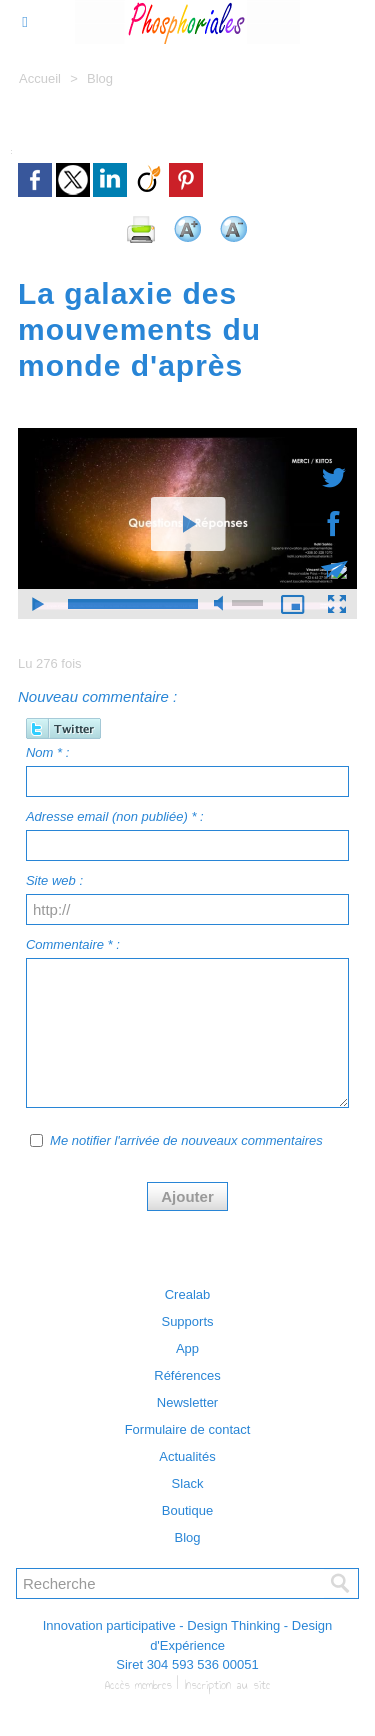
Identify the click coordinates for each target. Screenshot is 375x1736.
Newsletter (187, 1402)
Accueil (40, 78)
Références (187, 1375)
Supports (187, 1321)
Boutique (187, 1510)
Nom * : (47, 752)
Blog (100, 78)
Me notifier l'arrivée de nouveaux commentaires (186, 1140)
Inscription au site (227, 1685)
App (187, 1348)
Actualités (187, 1456)
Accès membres (138, 1685)
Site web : (54, 880)
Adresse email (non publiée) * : (115, 816)
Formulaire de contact (188, 1429)
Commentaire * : (73, 944)
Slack (188, 1483)
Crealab (188, 1294)
